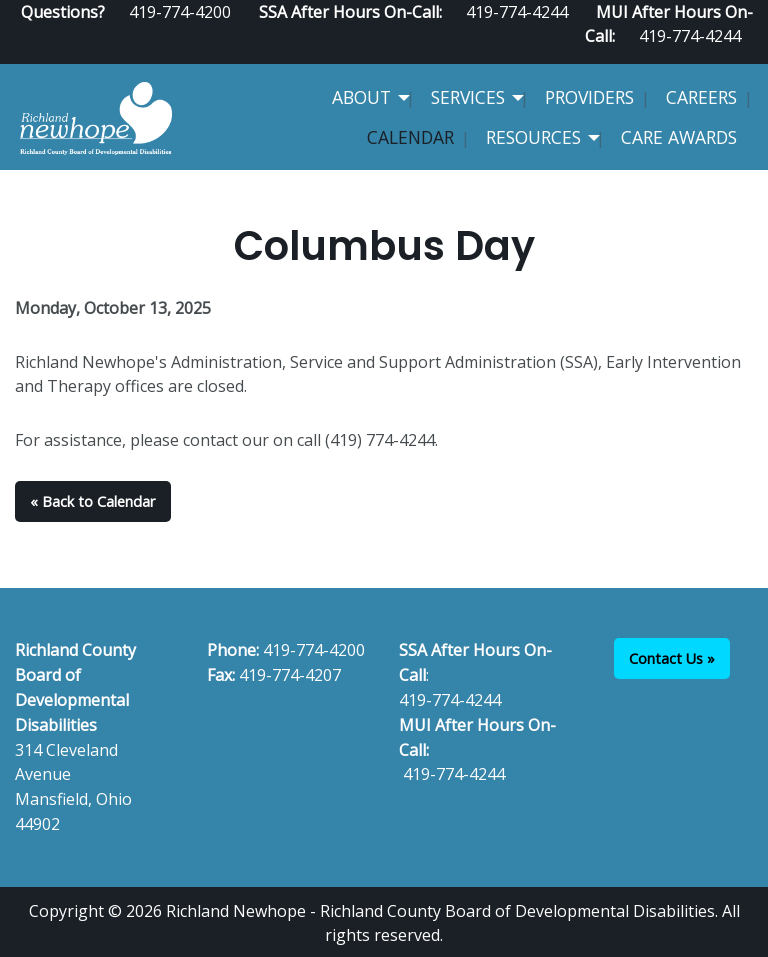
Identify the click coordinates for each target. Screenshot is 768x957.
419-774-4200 (314, 650)
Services (468, 97)
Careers (701, 97)
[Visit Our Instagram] (745, 56)
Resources (533, 137)
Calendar (410, 137)
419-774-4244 (690, 36)
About (361, 97)
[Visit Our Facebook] (681, 56)
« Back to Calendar (92, 501)
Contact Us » (672, 658)
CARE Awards (679, 137)
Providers (589, 97)
